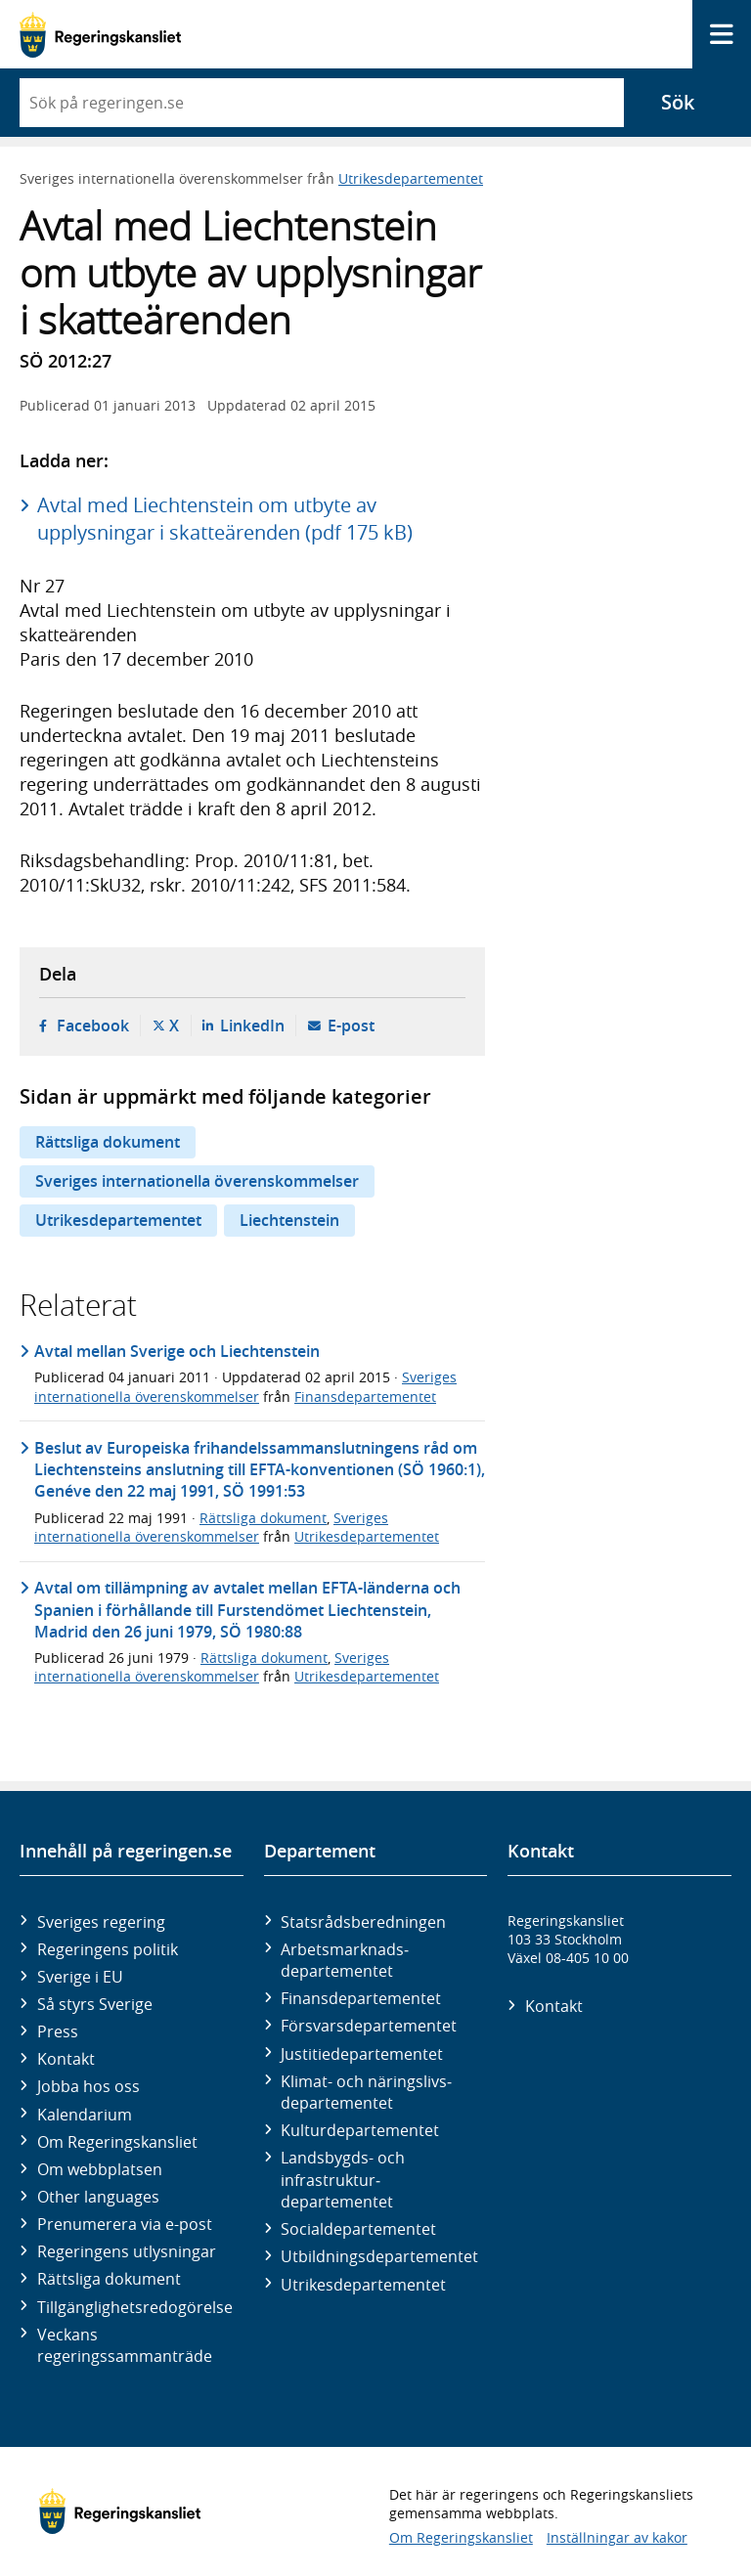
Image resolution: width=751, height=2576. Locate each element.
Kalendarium (84, 2114)
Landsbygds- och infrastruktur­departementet (343, 2179)
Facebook (93, 1025)
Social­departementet (358, 2229)
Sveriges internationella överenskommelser (197, 1181)
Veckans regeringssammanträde (124, 2345)
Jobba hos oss (88, 2086)
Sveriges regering (101, 1922)
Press (57, 2031)
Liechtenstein (289, 1220)
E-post (351, 1025)
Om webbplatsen (99, 2169)
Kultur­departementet (360, 2130)
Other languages (98, 2196)
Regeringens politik (107, 1949)
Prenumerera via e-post (124, 2224)
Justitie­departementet (362, 2054)
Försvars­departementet (369, 2025)
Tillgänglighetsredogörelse (135, 2307)
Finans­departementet (361, 1998)
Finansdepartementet (365, 1396)
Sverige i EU (80, 1976)
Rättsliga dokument (107, 1142)
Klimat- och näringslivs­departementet (366, 2092)
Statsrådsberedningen (363, 1922)
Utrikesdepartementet (410, 178)
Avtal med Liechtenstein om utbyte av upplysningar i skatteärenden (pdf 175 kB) (225, 519)
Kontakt (66, 2059)
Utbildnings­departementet (379, 2256)
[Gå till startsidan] (100, 35)
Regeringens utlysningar (126, 2251)
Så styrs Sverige (95, 2004)
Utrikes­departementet (363, 2284)
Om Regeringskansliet (117, 2142)
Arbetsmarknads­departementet (345, 1960)
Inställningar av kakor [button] (617, 2537)
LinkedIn (252, 1025)
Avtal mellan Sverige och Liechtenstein (177, 1351)
